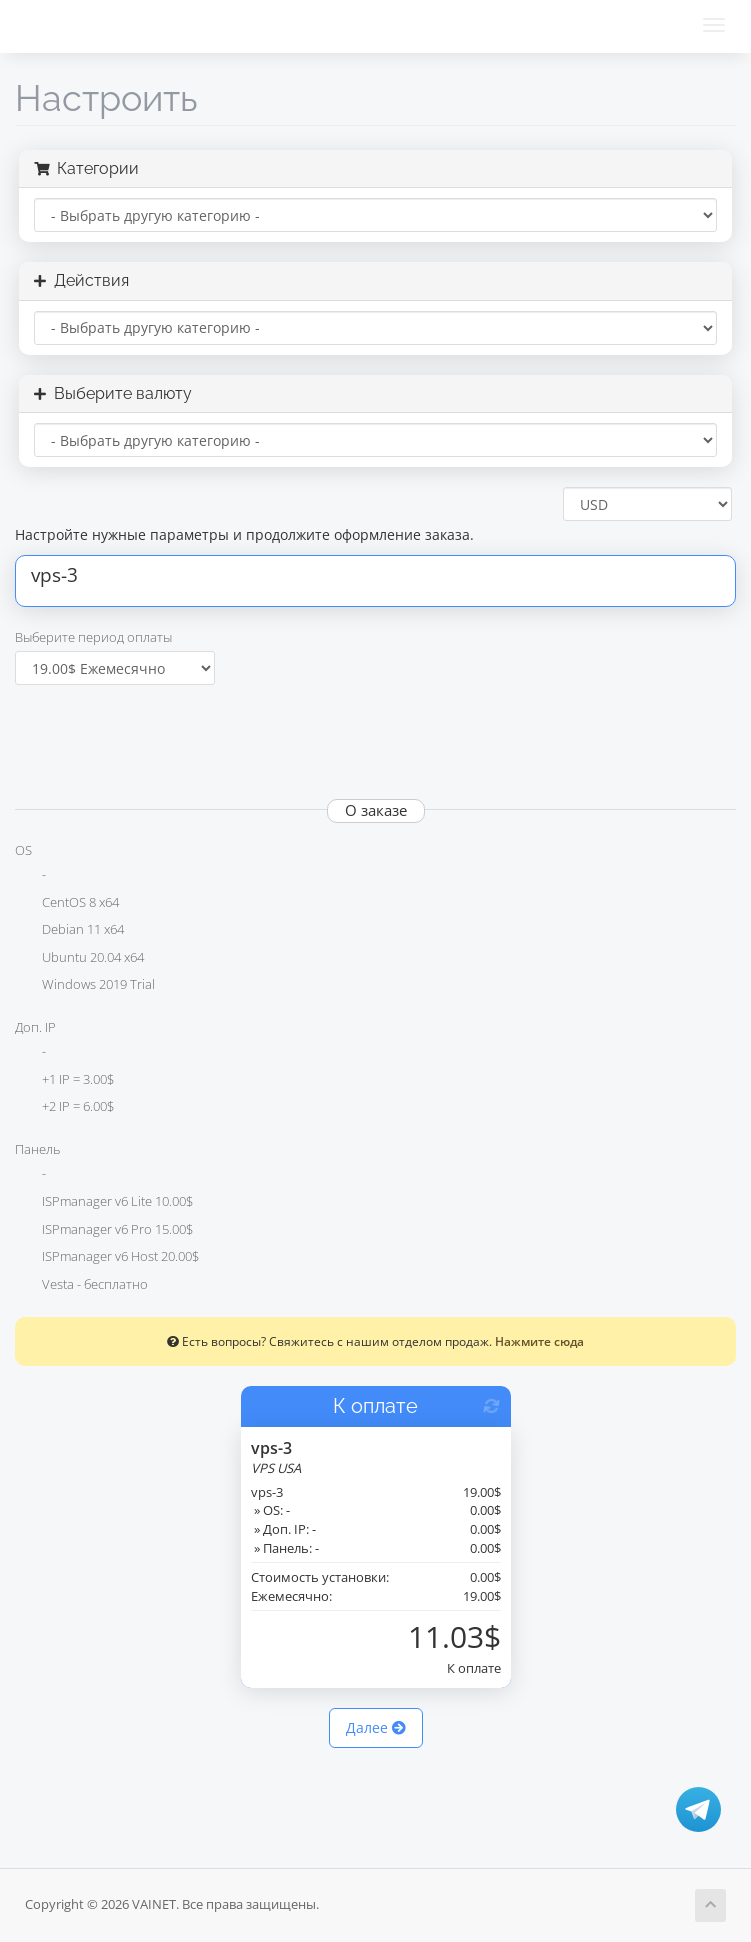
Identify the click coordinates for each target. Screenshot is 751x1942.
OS (23, 850)
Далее (376, 1727)
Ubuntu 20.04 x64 (79, 959)
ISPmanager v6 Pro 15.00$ (104, 1231)
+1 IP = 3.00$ (64, 1081)
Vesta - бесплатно (81, 1286)
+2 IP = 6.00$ (64, 1108)
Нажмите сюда (539, 1341)
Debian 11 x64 (69, 931)
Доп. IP (35, 1027)
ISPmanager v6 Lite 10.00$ (104, 1203)
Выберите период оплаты (93, 637)
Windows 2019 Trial (85, 986)
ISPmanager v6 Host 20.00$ (107, 1258)
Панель (37, 1149)
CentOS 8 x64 (67, 904)
